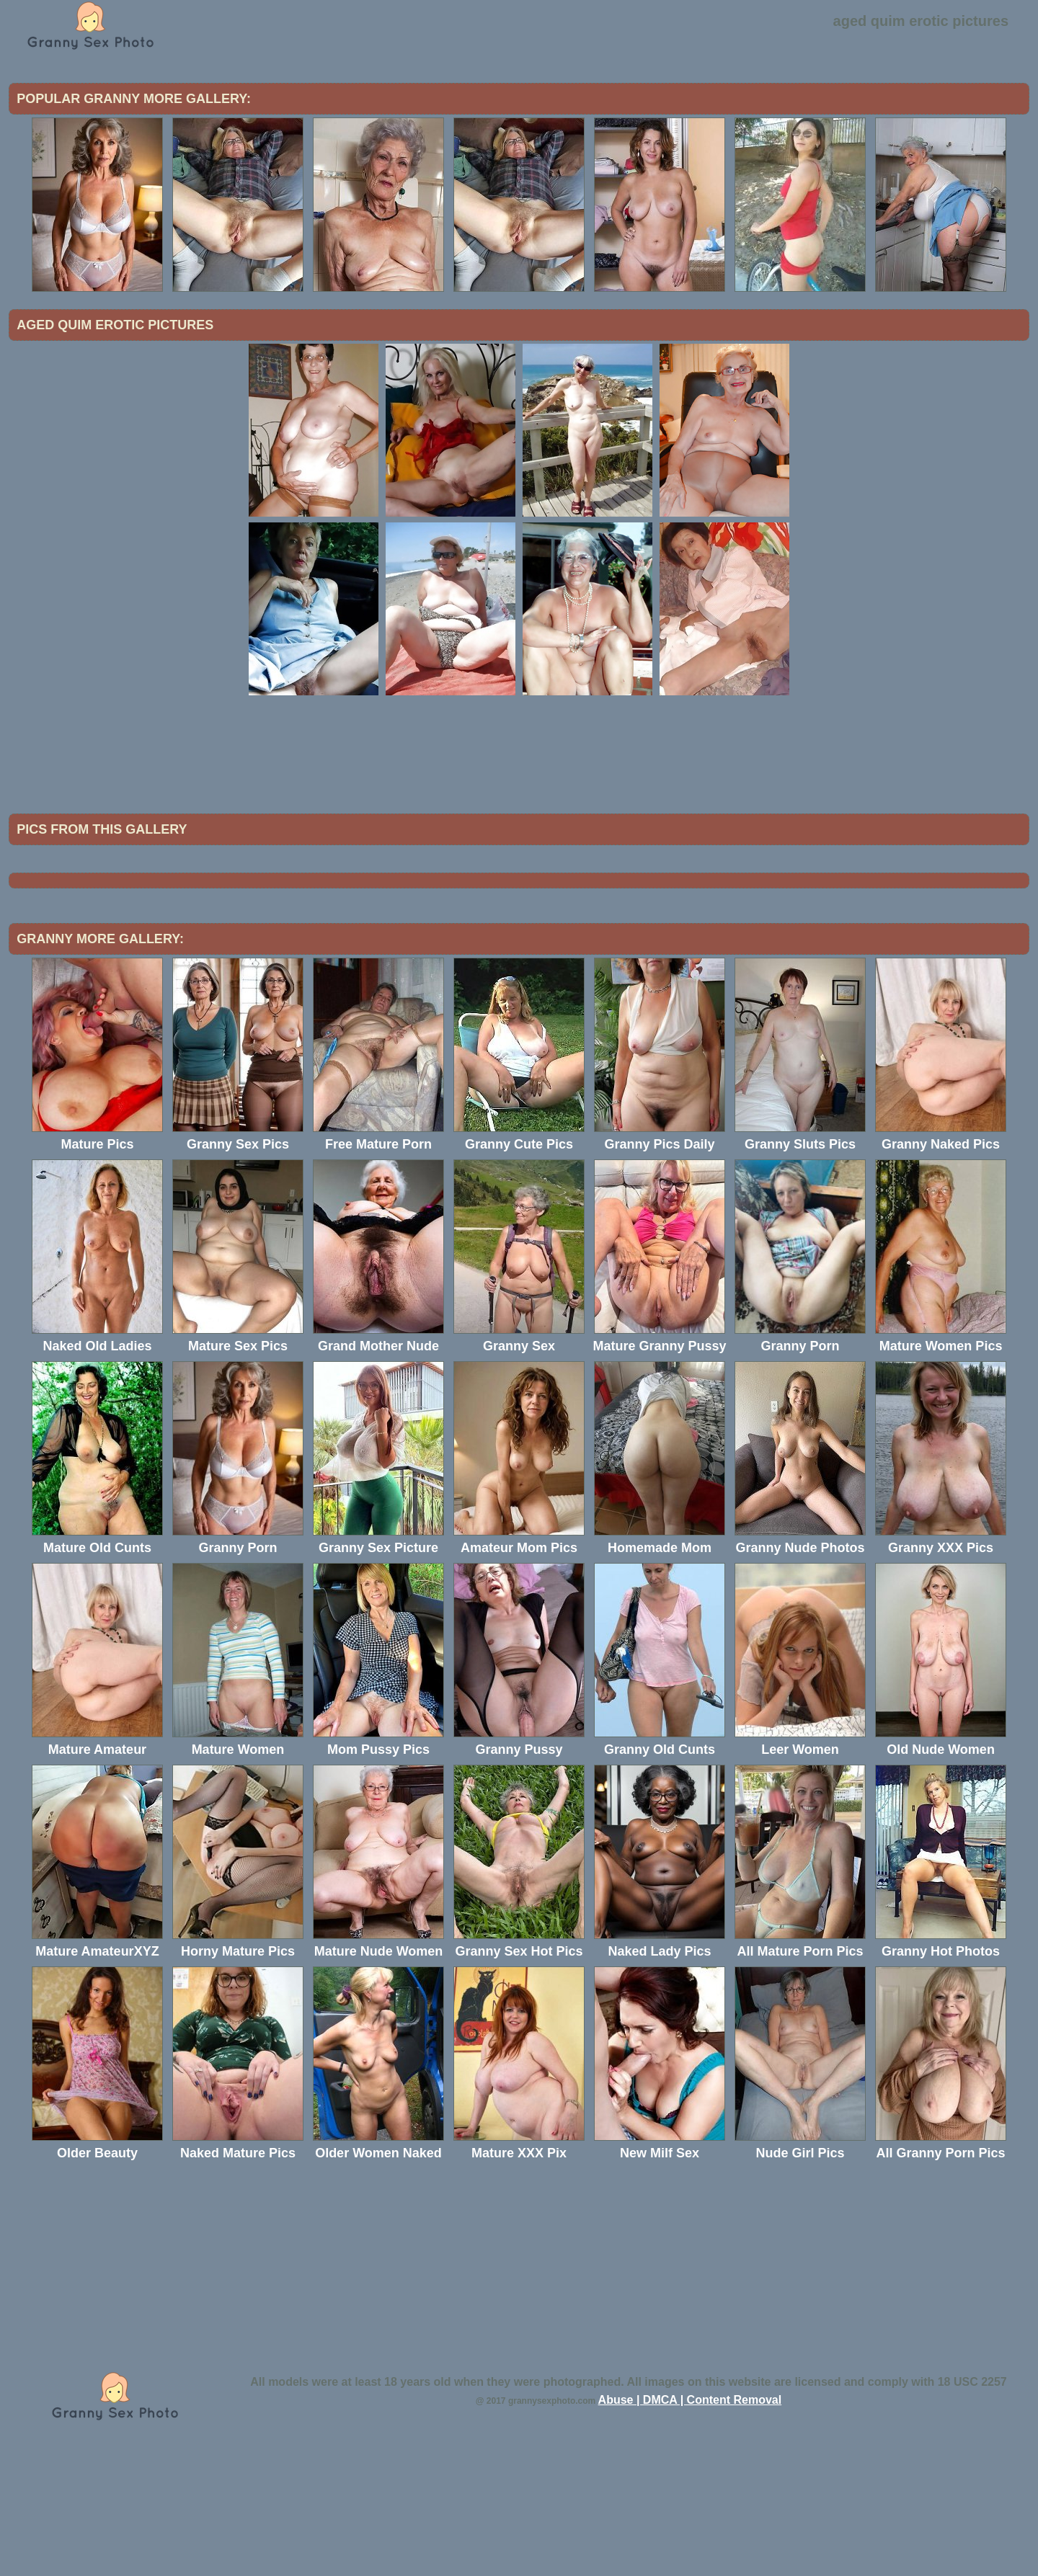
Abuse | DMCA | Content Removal (690, 2519)
